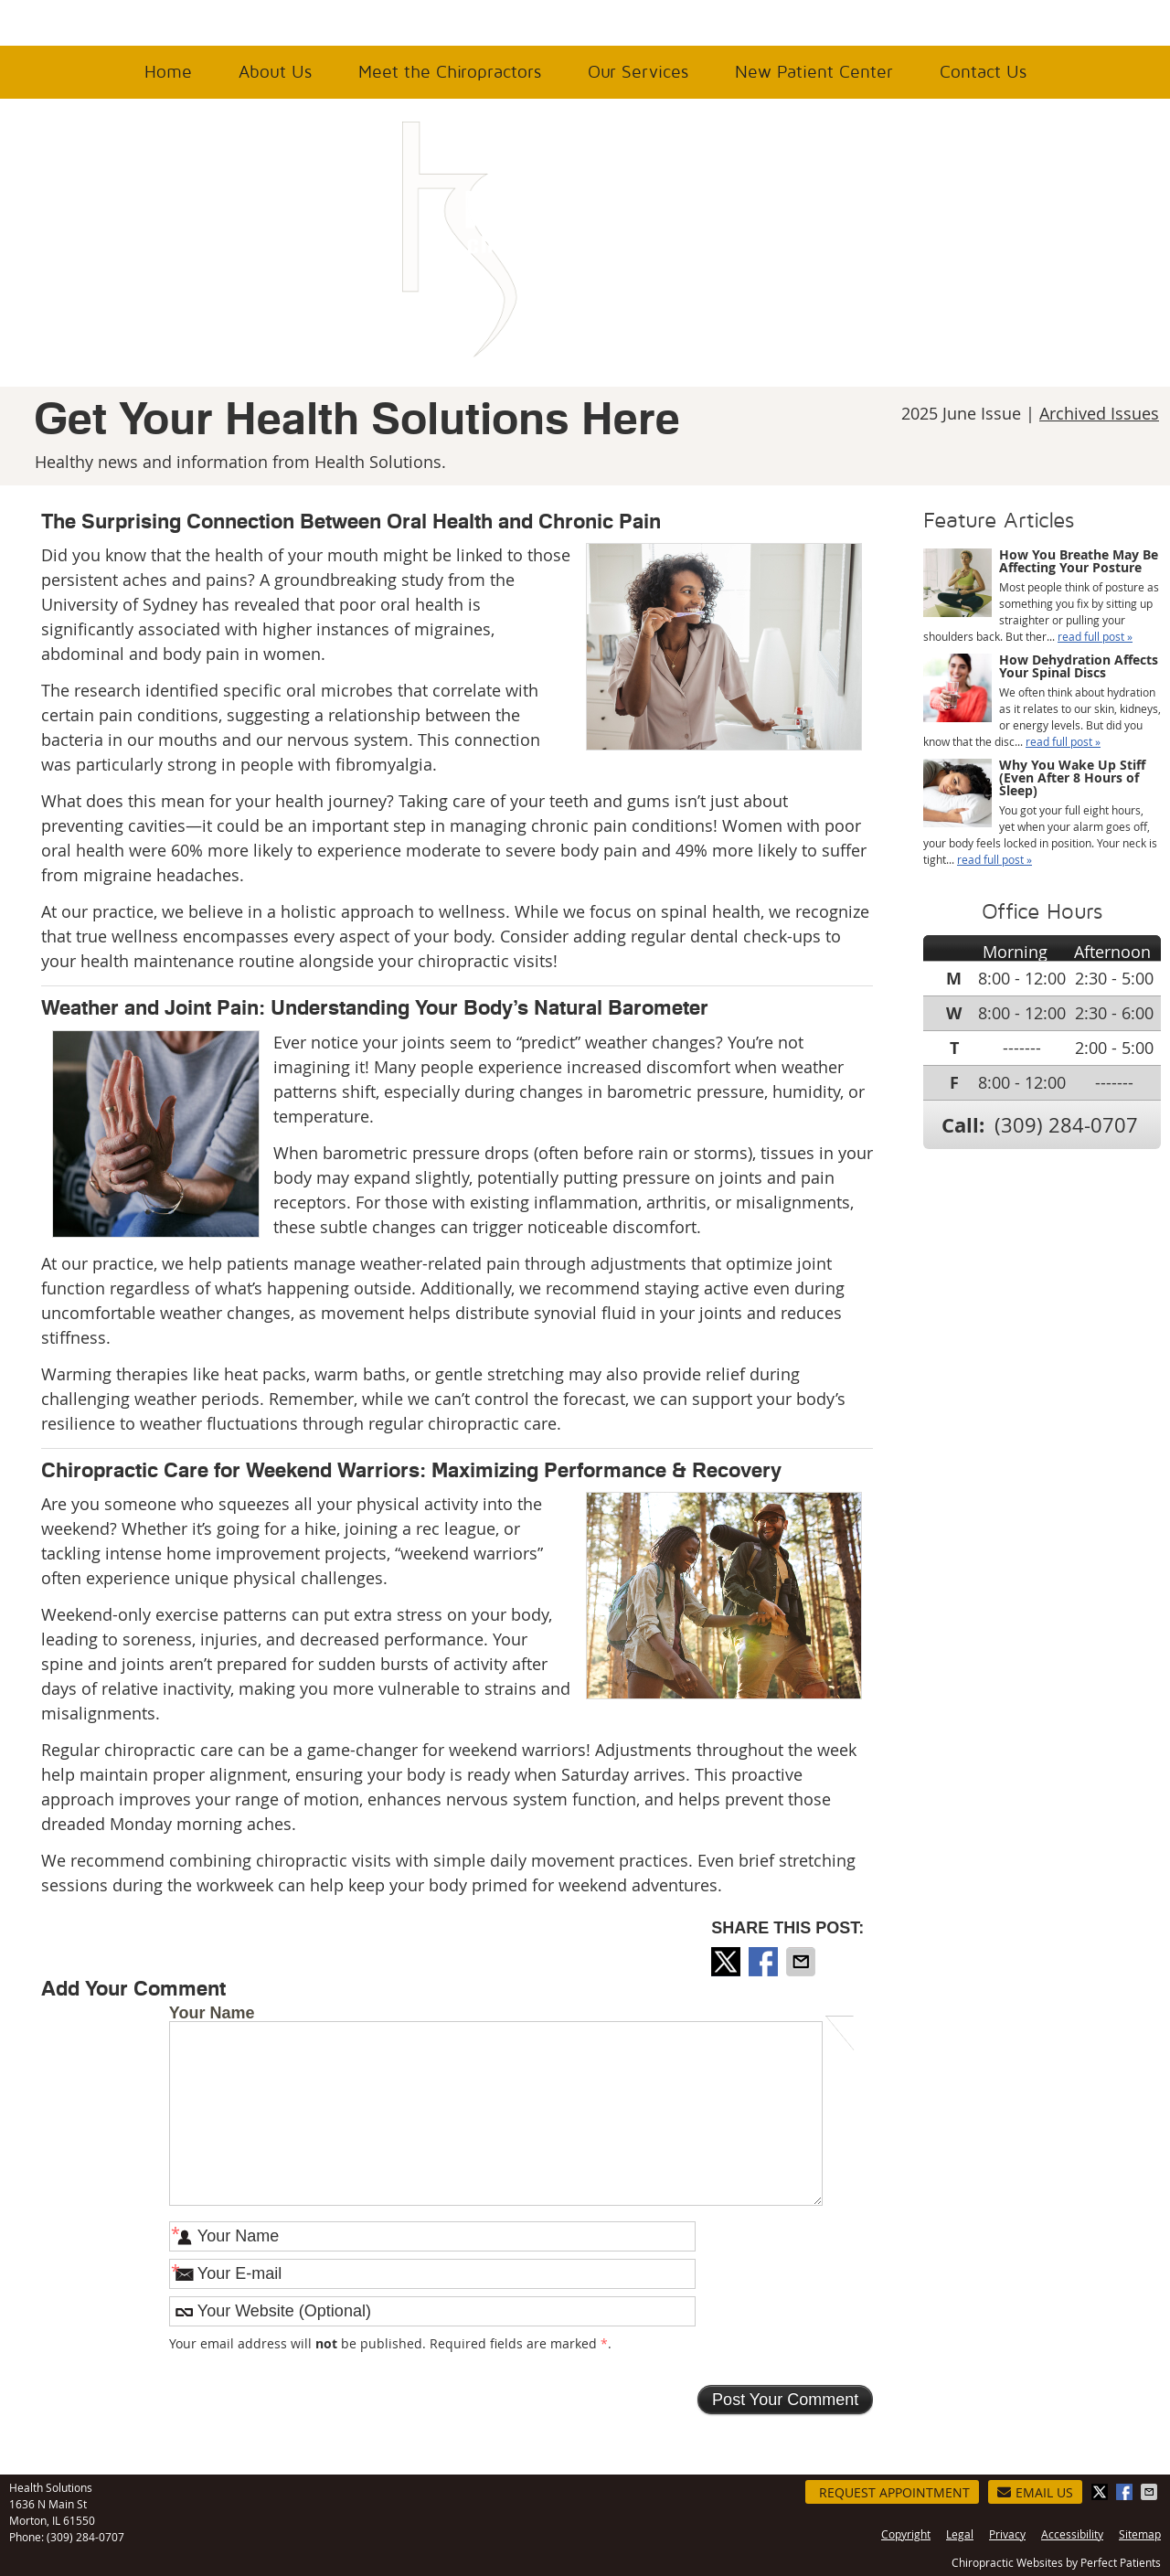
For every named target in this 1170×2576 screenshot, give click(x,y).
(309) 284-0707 (1046, 24)
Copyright (906, 2534)
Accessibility (1072, 2534)
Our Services (638, 72)
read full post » (1095, 636)
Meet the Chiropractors (449, 72)
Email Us (1035, 2492)
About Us (275, 72)
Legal (959, 2534)
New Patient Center (814, 72)
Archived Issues (1099, 413)
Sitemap (1140, 2534)
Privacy (1007, 2534)
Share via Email (802, 1961)
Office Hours (63, 22)
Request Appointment (894, 2492)
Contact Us (983, 72)
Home (168, 72)
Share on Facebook (765, 1961)
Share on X (727, 1961)
